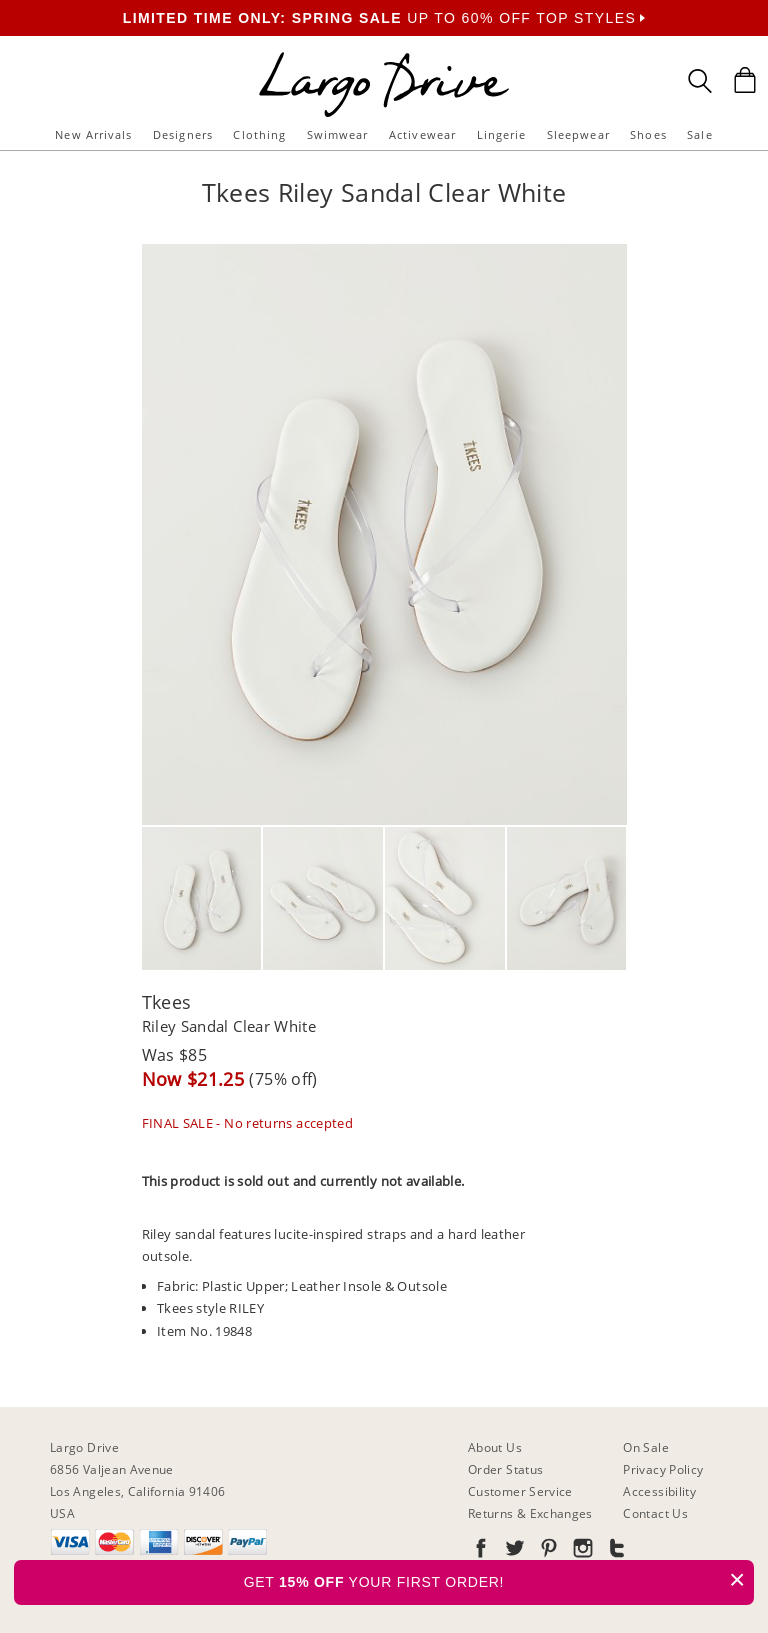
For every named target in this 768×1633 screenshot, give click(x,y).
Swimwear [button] (338, 134)
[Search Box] (700, 81)
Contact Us (655, 1513)
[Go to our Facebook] (481, 1551)
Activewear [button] (422, 134)
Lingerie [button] (502, 134)
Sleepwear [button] (578, 134)
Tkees (167, 1002)
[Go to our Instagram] (581, 1551)
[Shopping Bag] (745, 80)
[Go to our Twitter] (513, 1551)
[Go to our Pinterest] (547, 1551)
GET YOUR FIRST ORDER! (499, 1579)
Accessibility (659, 1491)
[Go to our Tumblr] (615, 1551)
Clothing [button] (259, 134)
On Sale (646, 1447)
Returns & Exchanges (530, 1513)
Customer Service (520, 1491)
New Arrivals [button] (93, 134)
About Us (495, 1447)
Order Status (505, 1469)
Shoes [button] (648, 134)
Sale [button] (699, 134)
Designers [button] (183, 134)
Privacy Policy (663, 1469)
